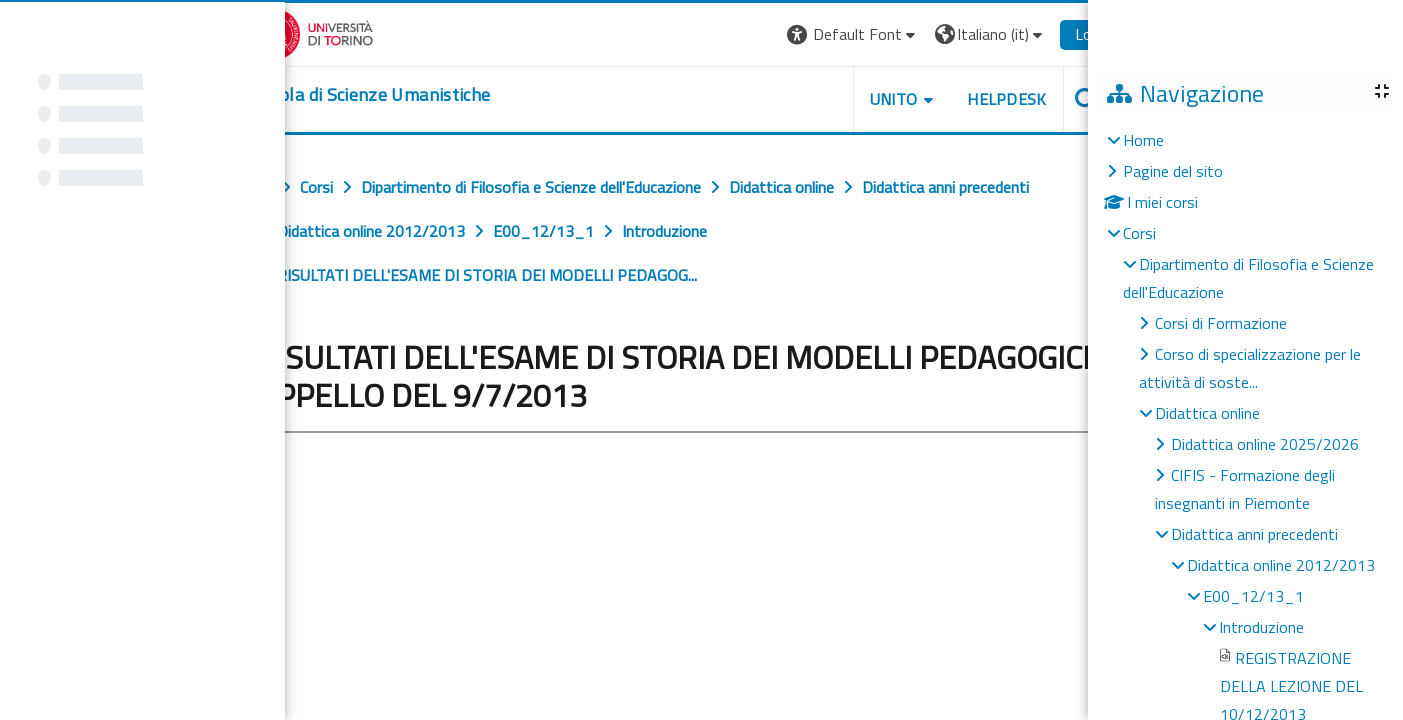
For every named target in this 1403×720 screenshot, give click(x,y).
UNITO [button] (1052, 99)
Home (1143, 140)
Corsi (1139, 233)
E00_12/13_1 (1253, 596)
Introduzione (1261, 627)
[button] (1012, 34)
